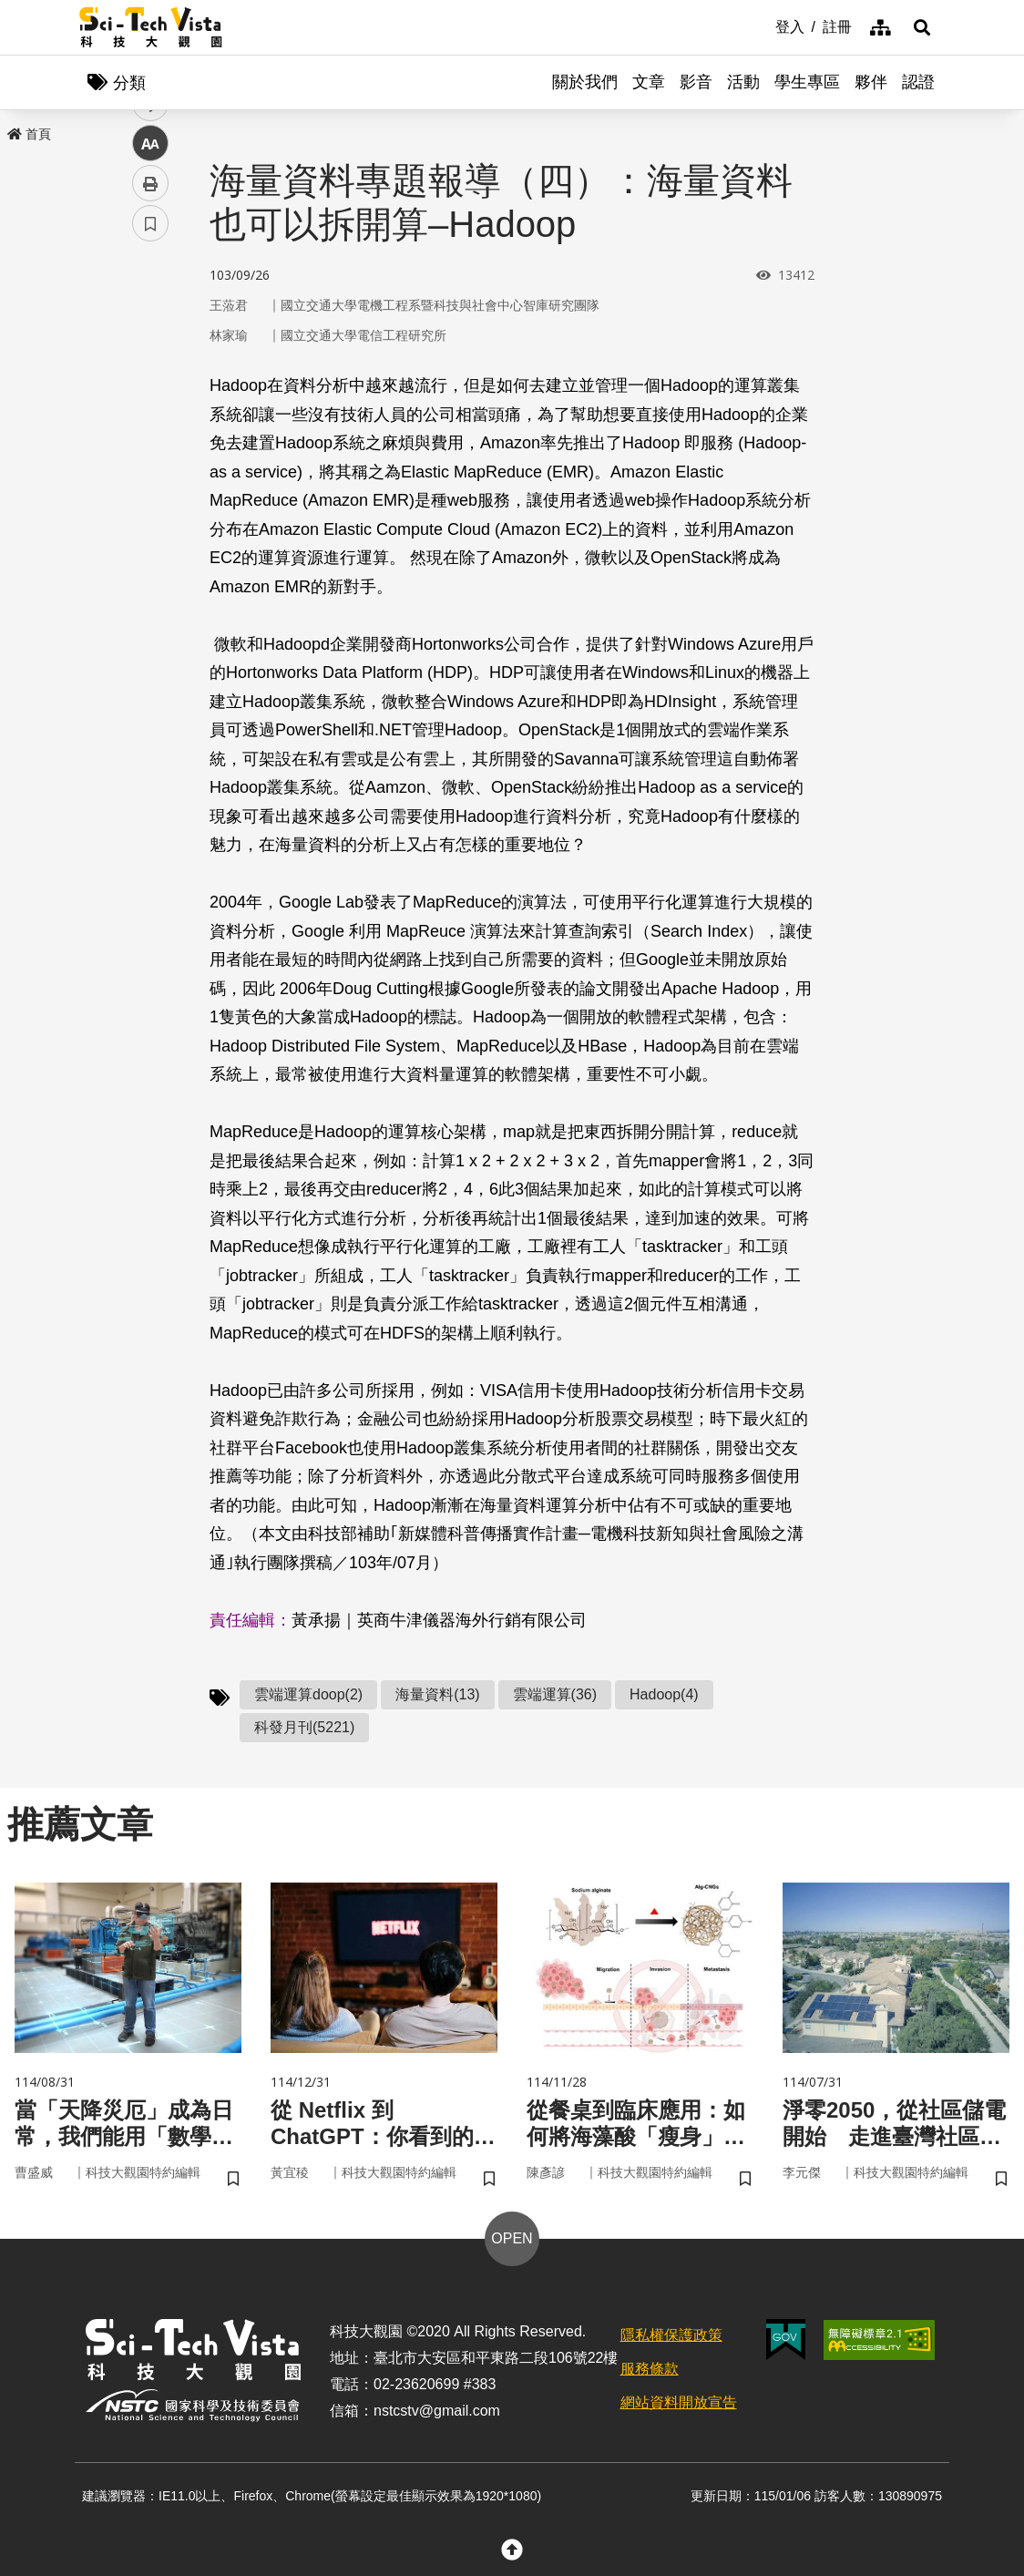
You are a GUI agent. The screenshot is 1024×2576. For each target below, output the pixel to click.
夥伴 (871, 82)
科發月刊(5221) (304, 1727)
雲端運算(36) (555, 1694)
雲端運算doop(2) (308, 1694)
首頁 (29, 134)
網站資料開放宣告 (678, 2402)
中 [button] (150, 469)
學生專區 (807, 82)
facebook (151, 348)
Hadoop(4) (664, 1694)
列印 (150, 508)
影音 (696, 82)
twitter (151, 388)
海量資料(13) (437, 1694)
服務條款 (649, 2368)
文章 (648, 82)
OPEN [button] (511, 2238)
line (144, 428)
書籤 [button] (150, 548)
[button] (922, 27)
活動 (743, 82)
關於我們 (585, 82)
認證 (918, 82)
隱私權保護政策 (671, 2335)
